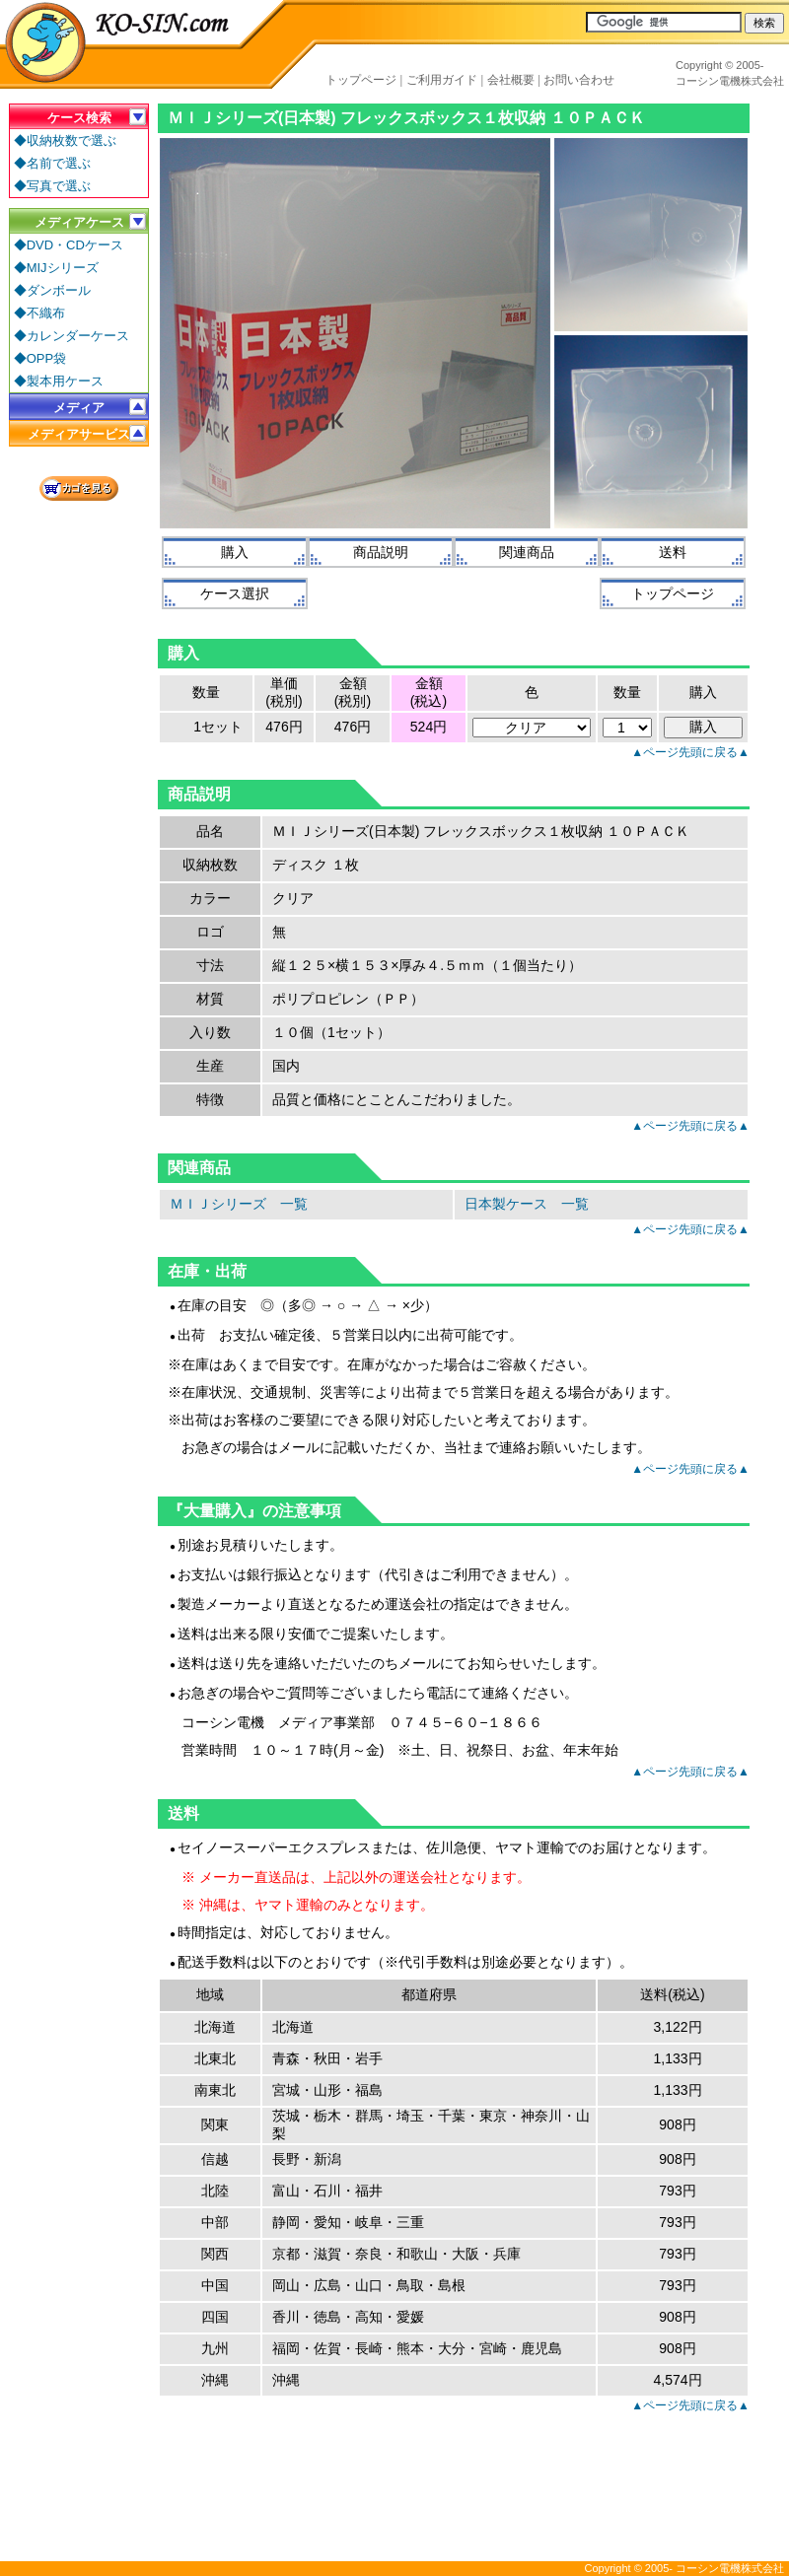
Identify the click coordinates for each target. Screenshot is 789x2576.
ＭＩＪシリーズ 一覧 (239, 1204)
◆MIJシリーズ (56, 267)
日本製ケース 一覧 (527, 1204)
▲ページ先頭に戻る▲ (690, 752)
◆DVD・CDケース (68, 245)
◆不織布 (39, 313)
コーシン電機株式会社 (730, 81)
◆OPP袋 (40, 358)
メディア (79, 407)
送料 (672, 552)
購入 (235, 552)
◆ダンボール (52, 290)
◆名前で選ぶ (52, 163)
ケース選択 (234, 593)
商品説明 (380, 552)
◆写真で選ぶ (52, 185)
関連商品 (526, 552)
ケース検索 (79, 117)
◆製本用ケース (59, 381)
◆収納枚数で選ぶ (65, 140)
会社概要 (511, 80)
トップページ (360, 80)
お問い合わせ (578, 80)
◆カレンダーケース (71, 335)
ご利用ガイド (441, 80)
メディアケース (79, 222)
